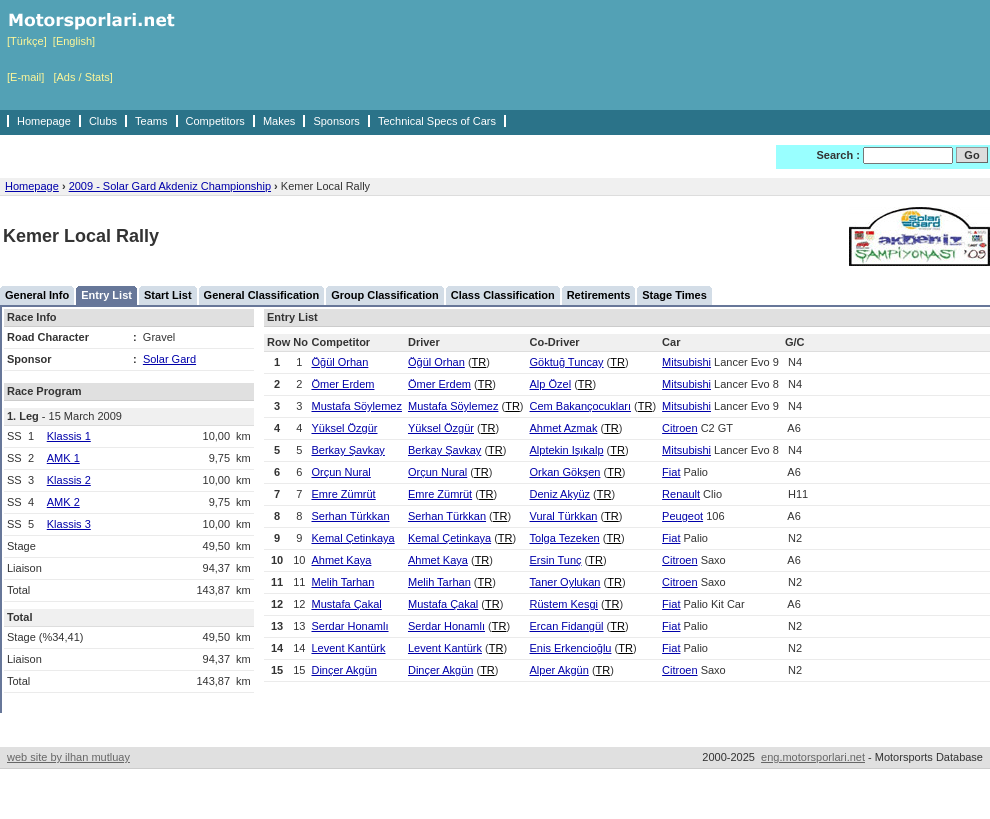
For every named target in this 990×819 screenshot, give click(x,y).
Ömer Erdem (342, 384)
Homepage (44, 121)
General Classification (262, 295)
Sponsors (336, 121)
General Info (37, 295)
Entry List (106, 295)
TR (479, 362)
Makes (279, 121)
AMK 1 (63, 458)
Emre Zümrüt (343, 494)
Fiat (671, 472)
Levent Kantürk (348, 648)
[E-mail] (25, 77)
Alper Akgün (559, 670)
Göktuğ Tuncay (567, 362)
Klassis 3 (69, 524)
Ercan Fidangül (567, 626)
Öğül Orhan (339, 362)
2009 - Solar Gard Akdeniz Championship (170, 186)
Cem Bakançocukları (581, 406)
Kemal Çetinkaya (352, 538)
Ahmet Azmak (564, 428)
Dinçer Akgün (343, 670)
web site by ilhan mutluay (68, 757)
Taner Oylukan (565, 582)
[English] (74, 41)
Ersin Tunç (556, 560)
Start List (168, 295)
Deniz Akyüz (560, 494)
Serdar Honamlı (349, 626)
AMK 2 (63, 502)
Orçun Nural (340, 472)
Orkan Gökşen (565, 472)
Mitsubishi (686, 362)
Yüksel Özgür (344, 428)
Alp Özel (551, 384)
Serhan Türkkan (350, 516)
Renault (681, 494)
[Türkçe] (27, 41)
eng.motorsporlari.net (813, 757)
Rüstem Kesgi (564, 604)
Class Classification (503, 295)
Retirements (599, 295)
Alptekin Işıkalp (567, 450)
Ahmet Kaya (341, 560)
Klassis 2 (69, 480)
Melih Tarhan (342, 582)
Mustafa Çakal (346, 604)
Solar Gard (169, 359)
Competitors (215, 121)
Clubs (103, 121)
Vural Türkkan (564, 516)
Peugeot (682, 516)
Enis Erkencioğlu (571, 648)
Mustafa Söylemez (356, 406)
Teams (151, 121)
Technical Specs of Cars (437, 121)
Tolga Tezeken (565, 538)
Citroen (679, 428)
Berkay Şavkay (347, 450)
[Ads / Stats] (82, 77)
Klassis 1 (69, 436)
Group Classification (385, 295)
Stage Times (674, 295)
